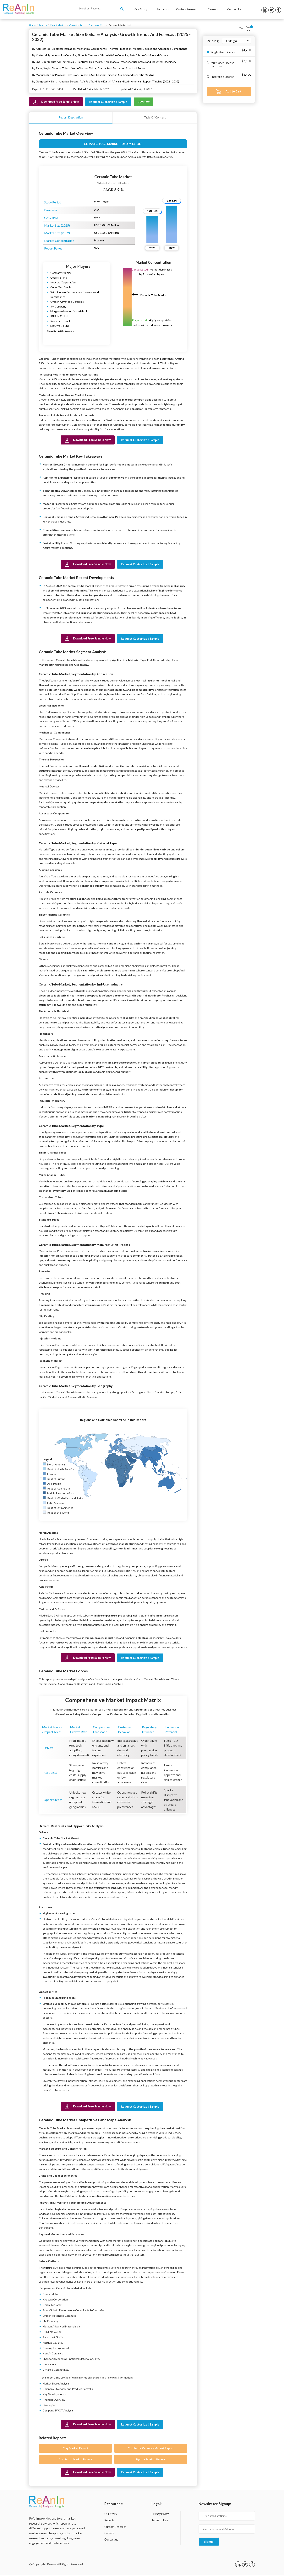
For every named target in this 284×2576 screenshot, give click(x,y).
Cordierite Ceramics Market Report (151, 2448)
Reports (162, 9)
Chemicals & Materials (61, 25)
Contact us (111, 2540)
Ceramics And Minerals (81, 25)
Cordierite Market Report (75, 2460)
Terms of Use (159, 2520)
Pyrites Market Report (150, 2460)
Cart (245, 28)
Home (32, 25)
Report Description (70, 118)
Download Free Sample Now (56, 102)
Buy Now (144, 101)
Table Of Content (155, 118)
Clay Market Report (75, 2448)
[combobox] (236, 41)
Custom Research (186, 9)
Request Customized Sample (108, 101)
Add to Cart (229, 91)
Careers (212, 9)
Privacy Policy (160, 2514)
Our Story (139, 9)
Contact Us (234, 9)
